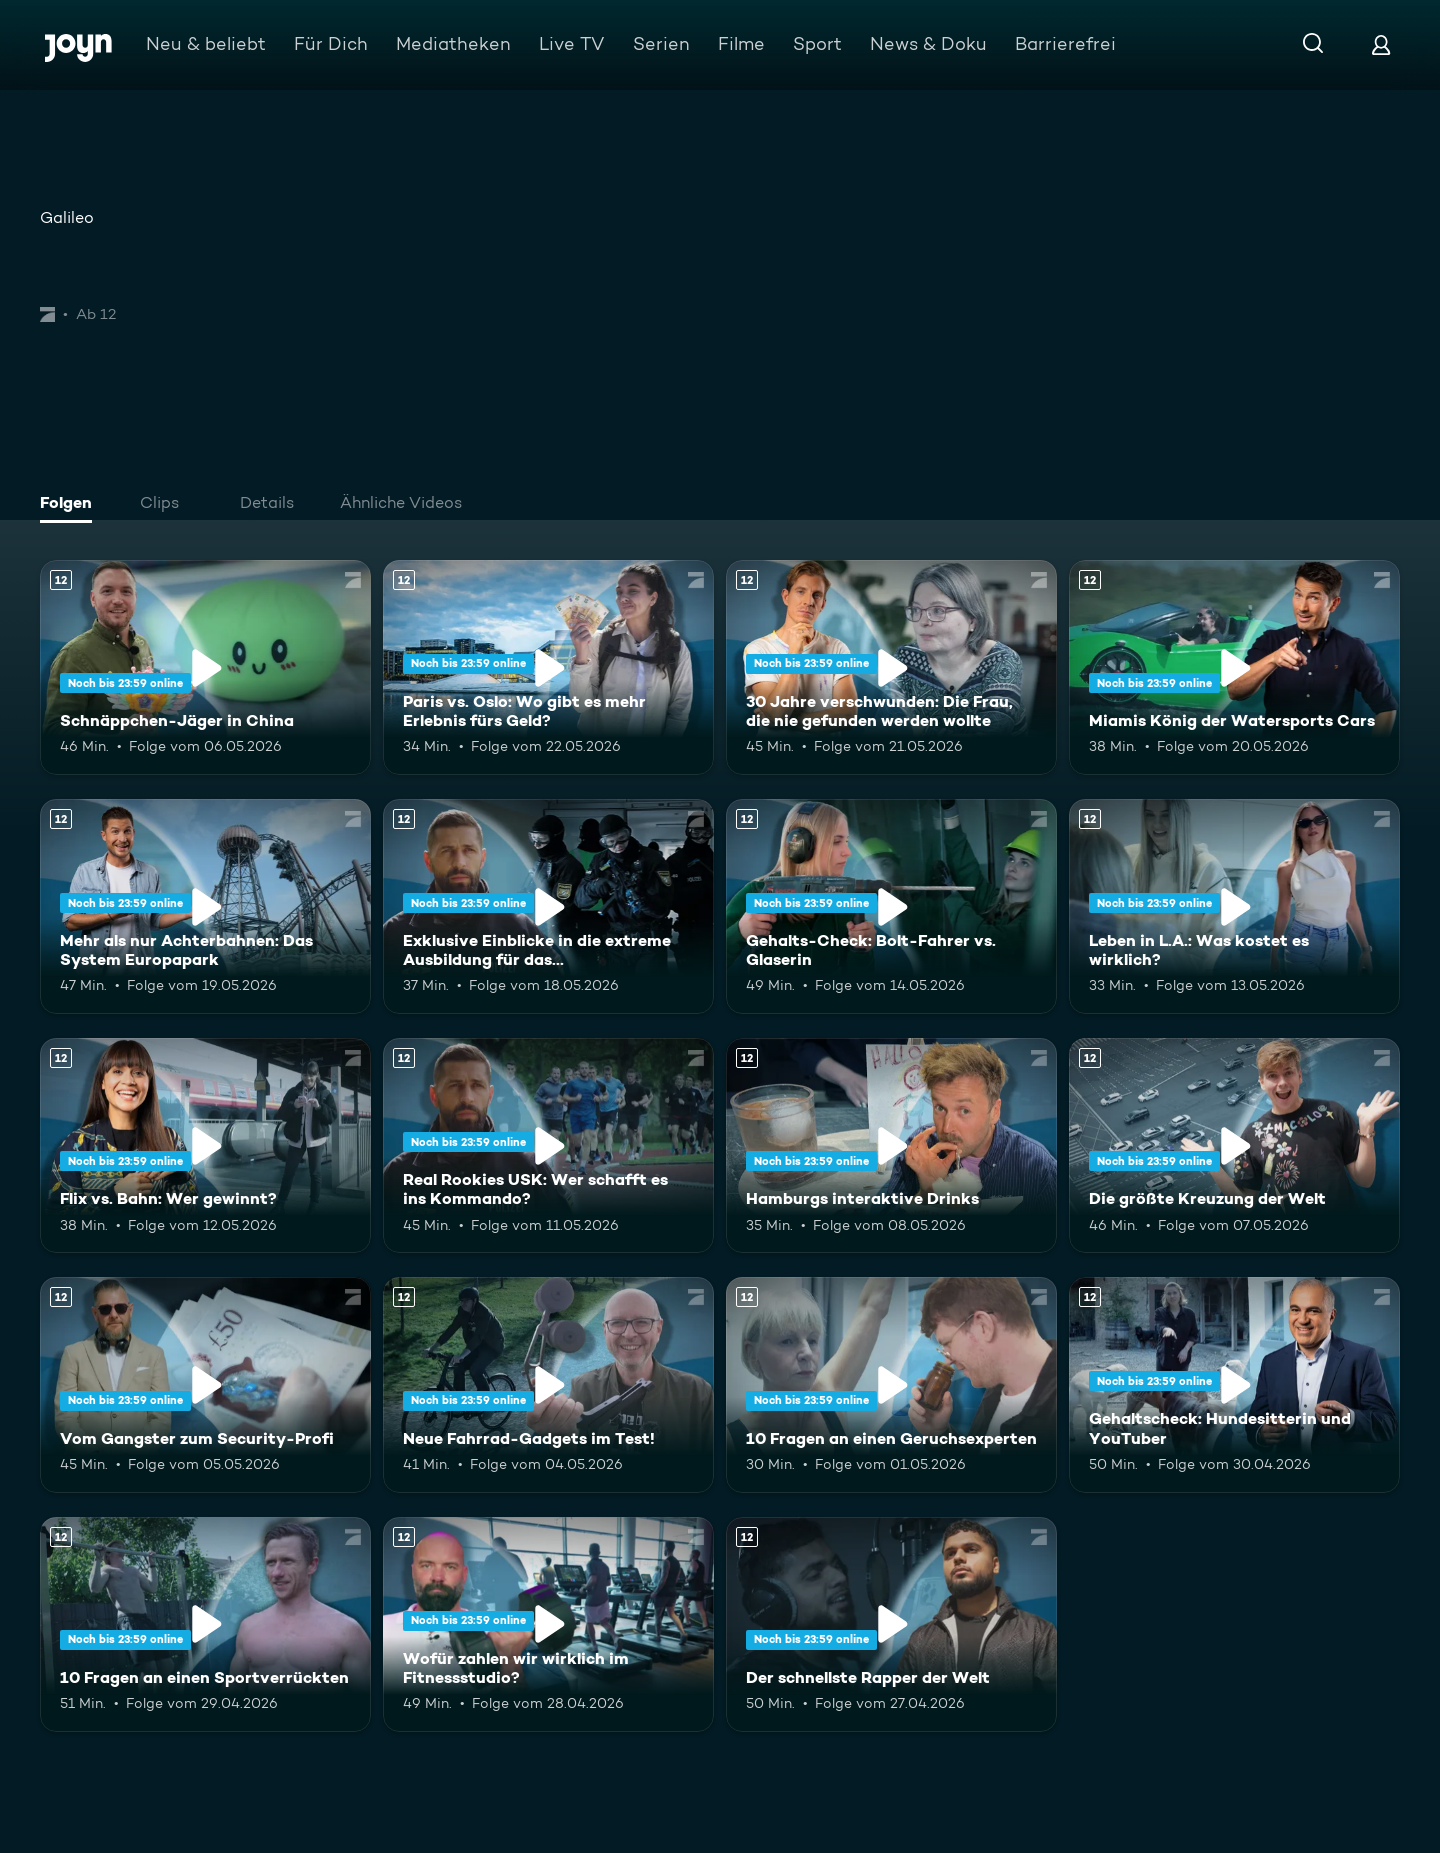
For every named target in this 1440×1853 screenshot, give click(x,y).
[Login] (1381, 44)
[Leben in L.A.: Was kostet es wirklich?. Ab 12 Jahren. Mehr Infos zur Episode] (1234, 906)
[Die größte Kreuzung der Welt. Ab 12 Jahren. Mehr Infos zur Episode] (1234, 1145)
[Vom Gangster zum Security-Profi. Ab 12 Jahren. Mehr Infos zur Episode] (205, 1384)
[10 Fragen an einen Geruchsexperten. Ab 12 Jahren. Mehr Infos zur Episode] (891, 1384)
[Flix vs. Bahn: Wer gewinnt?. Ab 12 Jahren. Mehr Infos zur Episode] (205, 1145)
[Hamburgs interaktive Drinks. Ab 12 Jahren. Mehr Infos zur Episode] (891, 1145)
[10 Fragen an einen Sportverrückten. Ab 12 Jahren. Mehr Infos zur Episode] (205, 1624)
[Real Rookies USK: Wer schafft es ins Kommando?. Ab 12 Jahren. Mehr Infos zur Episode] (548, 1145)
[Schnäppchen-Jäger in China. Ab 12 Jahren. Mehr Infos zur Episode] (205, 667)
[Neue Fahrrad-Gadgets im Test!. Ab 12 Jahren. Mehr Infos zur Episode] (548, 1384)
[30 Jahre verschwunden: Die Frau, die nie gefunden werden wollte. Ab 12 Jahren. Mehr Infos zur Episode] (891, 667)
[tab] (71, 505)
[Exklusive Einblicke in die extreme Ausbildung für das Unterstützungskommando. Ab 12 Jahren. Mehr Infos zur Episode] (548, 906)
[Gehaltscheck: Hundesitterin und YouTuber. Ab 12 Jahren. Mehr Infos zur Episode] (1234, 1384)
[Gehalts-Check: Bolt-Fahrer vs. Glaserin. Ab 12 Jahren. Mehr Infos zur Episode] (891, 906)
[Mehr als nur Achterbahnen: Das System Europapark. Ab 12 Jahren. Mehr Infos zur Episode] (205, 906)
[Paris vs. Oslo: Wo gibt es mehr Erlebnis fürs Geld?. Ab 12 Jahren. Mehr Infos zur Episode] (548, 667)
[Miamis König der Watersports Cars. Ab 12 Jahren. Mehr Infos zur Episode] (1234, 667)
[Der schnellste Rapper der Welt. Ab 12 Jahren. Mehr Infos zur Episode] (891, 1624)
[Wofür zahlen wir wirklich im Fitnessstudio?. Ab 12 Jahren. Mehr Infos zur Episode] (548, 1624)
